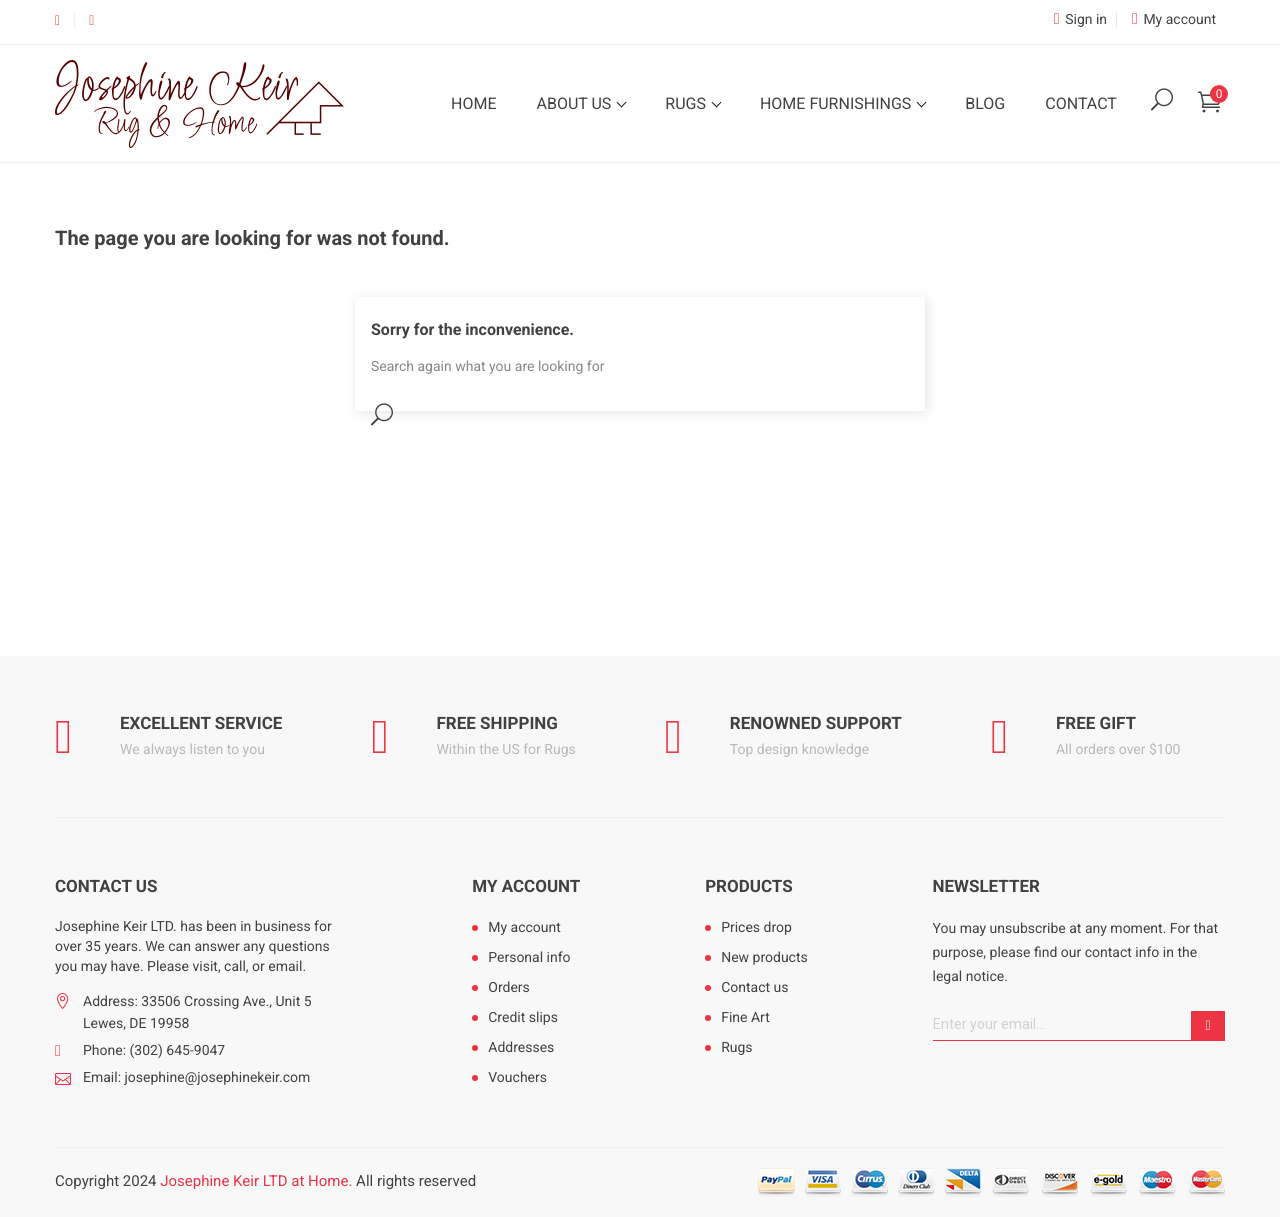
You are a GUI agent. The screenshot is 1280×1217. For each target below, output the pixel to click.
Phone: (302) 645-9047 (154, 1051)
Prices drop (756, 928)
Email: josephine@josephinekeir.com (196, 1078)
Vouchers (517, 1078)
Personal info (529, 958)
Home (473, 103)
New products (764, 958)
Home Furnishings (837, 103)
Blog (985, 103)
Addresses (521, 1048)
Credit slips (523, 1018)
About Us (575, 103)
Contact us (754, 988)
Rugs (687, 103)
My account (526, 887)
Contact (1081, 103)
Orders (509, 988)
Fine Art (745, 1018)
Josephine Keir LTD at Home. (256, 1181)
